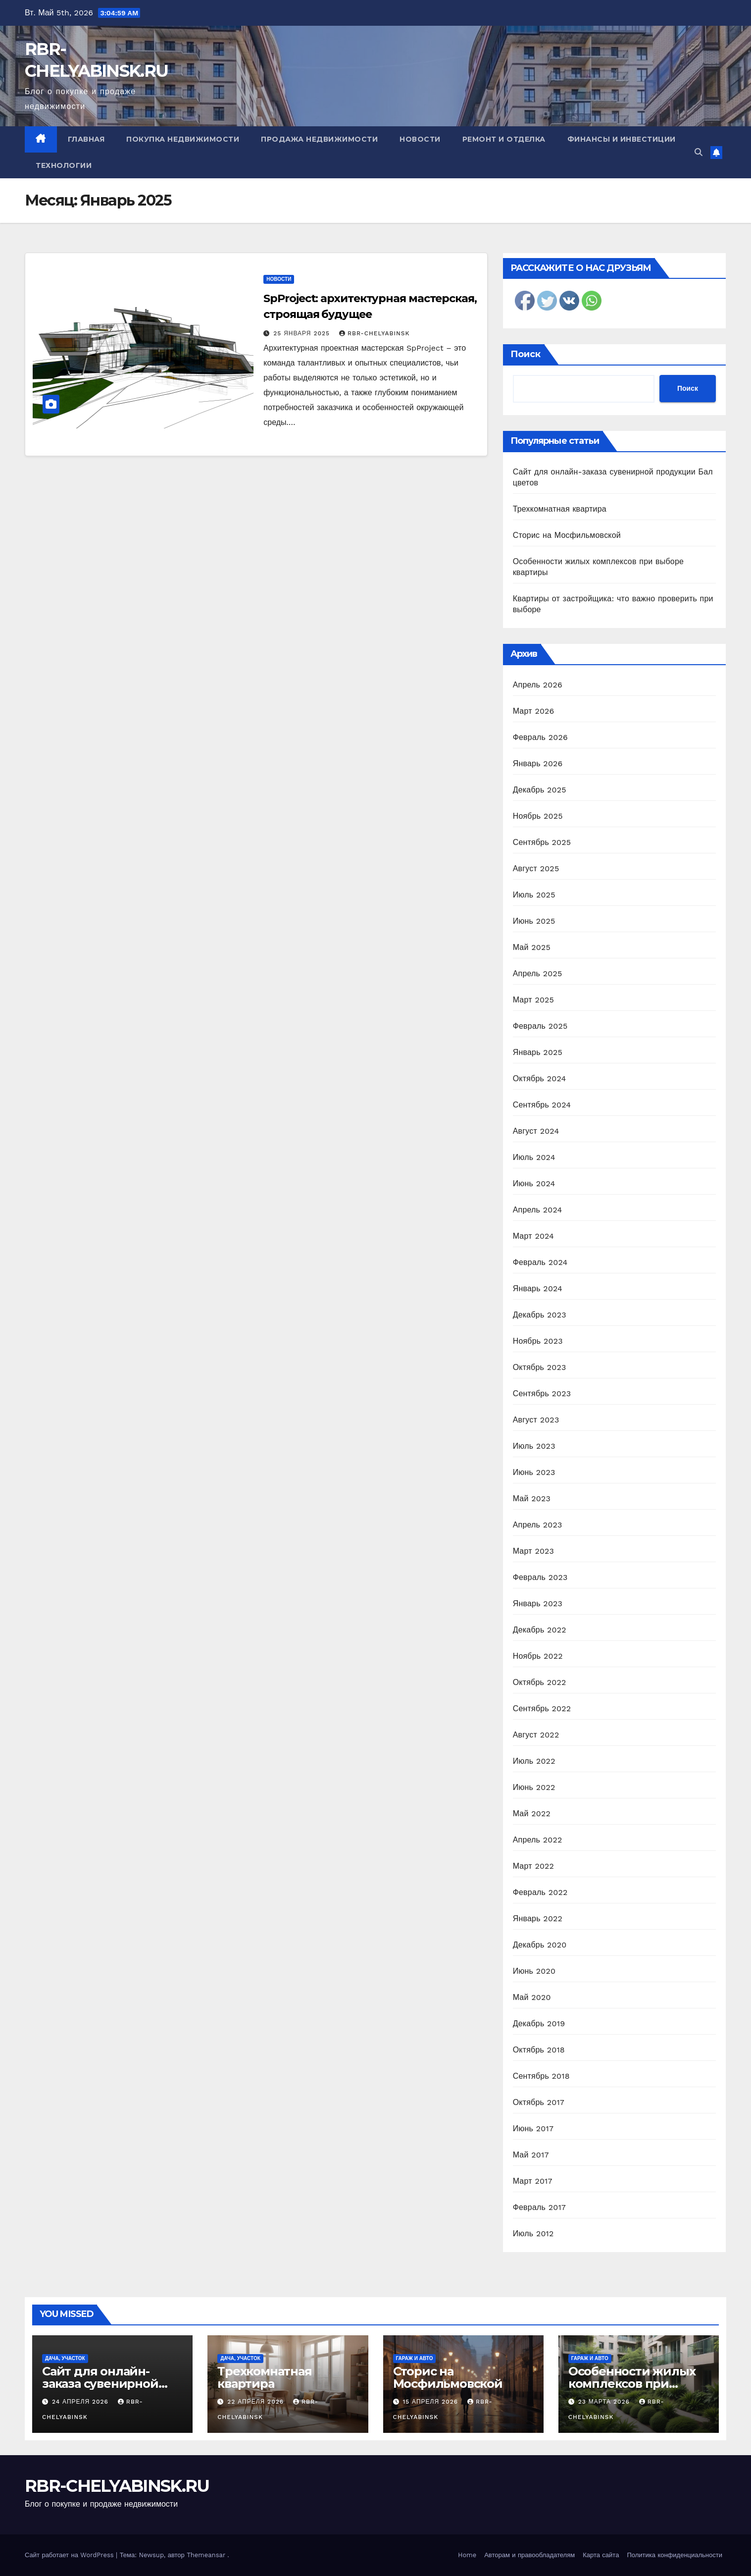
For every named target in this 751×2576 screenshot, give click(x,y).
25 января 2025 (302, 333)
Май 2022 (532, 1813)
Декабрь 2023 (539, 1314)
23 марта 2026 (605, 2401)
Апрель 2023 (537, 1524)
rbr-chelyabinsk (374, 333)
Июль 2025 (534, 894)
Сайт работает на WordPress (70, 2555)
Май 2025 (532, 947)
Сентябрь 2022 (542, 1708)
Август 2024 (536, 1131)
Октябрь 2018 (539, 2049)
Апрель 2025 (537, 973)
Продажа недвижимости (319, 139)
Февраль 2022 (540, 1892)
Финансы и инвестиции (621, 139)
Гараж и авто (414, 2358)
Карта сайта (601, 2555)
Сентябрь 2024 (542, 1104)
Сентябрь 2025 (542, 842)
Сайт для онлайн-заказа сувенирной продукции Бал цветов (112, 2383)
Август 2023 (536, 1419)
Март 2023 (533, 1551)
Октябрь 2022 (539, 1682)
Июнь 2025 (534, 921)
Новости (420, 139)
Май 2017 (531, 2154)
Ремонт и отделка (504, 139)
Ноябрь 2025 (538, 816)
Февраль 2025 (540, 1026)
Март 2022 (533, 1866)
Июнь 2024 (534, 1183)
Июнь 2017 (533, 2128)
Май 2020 (532, 1997)
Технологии (64, 165)
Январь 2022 (537, 1918)
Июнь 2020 (534, 1971)
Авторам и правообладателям (529, 2555)
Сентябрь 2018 (541, 2076)
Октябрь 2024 (539, 1078)
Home (467, 2555)
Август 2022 (536, 1734)
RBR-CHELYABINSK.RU (117, 2485)
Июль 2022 (534, 1761)
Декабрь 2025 (539, 789)
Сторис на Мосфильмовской (567, 535)
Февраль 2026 (540, 737)
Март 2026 (533, 711)
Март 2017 (532, 2181)
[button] (698, 152)
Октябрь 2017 (538, 2102)
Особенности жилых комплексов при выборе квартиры (632, 2383)
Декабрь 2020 (540, 1944)
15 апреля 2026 (431, 2401)
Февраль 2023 (540, 1577)
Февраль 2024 (540, 1262)
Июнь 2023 (534, 1472)
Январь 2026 (538, 763)
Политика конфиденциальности (674, 2555)
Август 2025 (536, 868)
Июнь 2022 (534, 1787)
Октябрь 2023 (539, 1367)
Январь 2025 (537, 1052)
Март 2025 (533, 999)
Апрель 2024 (537, 1209)
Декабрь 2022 (539, 1629)
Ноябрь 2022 (538, 1656)
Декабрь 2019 (539, 2023)
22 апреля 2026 (256, 2401)
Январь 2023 (537, 1603)
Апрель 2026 (537, 684)
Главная (86, 139)
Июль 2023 (534, 1446)
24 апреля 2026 (81, 2401)
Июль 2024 (534, 1157)
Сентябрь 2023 (542, 1393)
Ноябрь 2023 (538, 1341)
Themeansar (206, 2555)
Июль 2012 (533, 2233)
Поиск (525, 354)
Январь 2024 (537, 1288)
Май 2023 (532, 1498)
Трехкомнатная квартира (559, 509)
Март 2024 (533, 1236)
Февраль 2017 (539, 2207)
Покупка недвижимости (182, 139)
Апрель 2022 (537, 1839)
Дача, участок (65, 2358)
